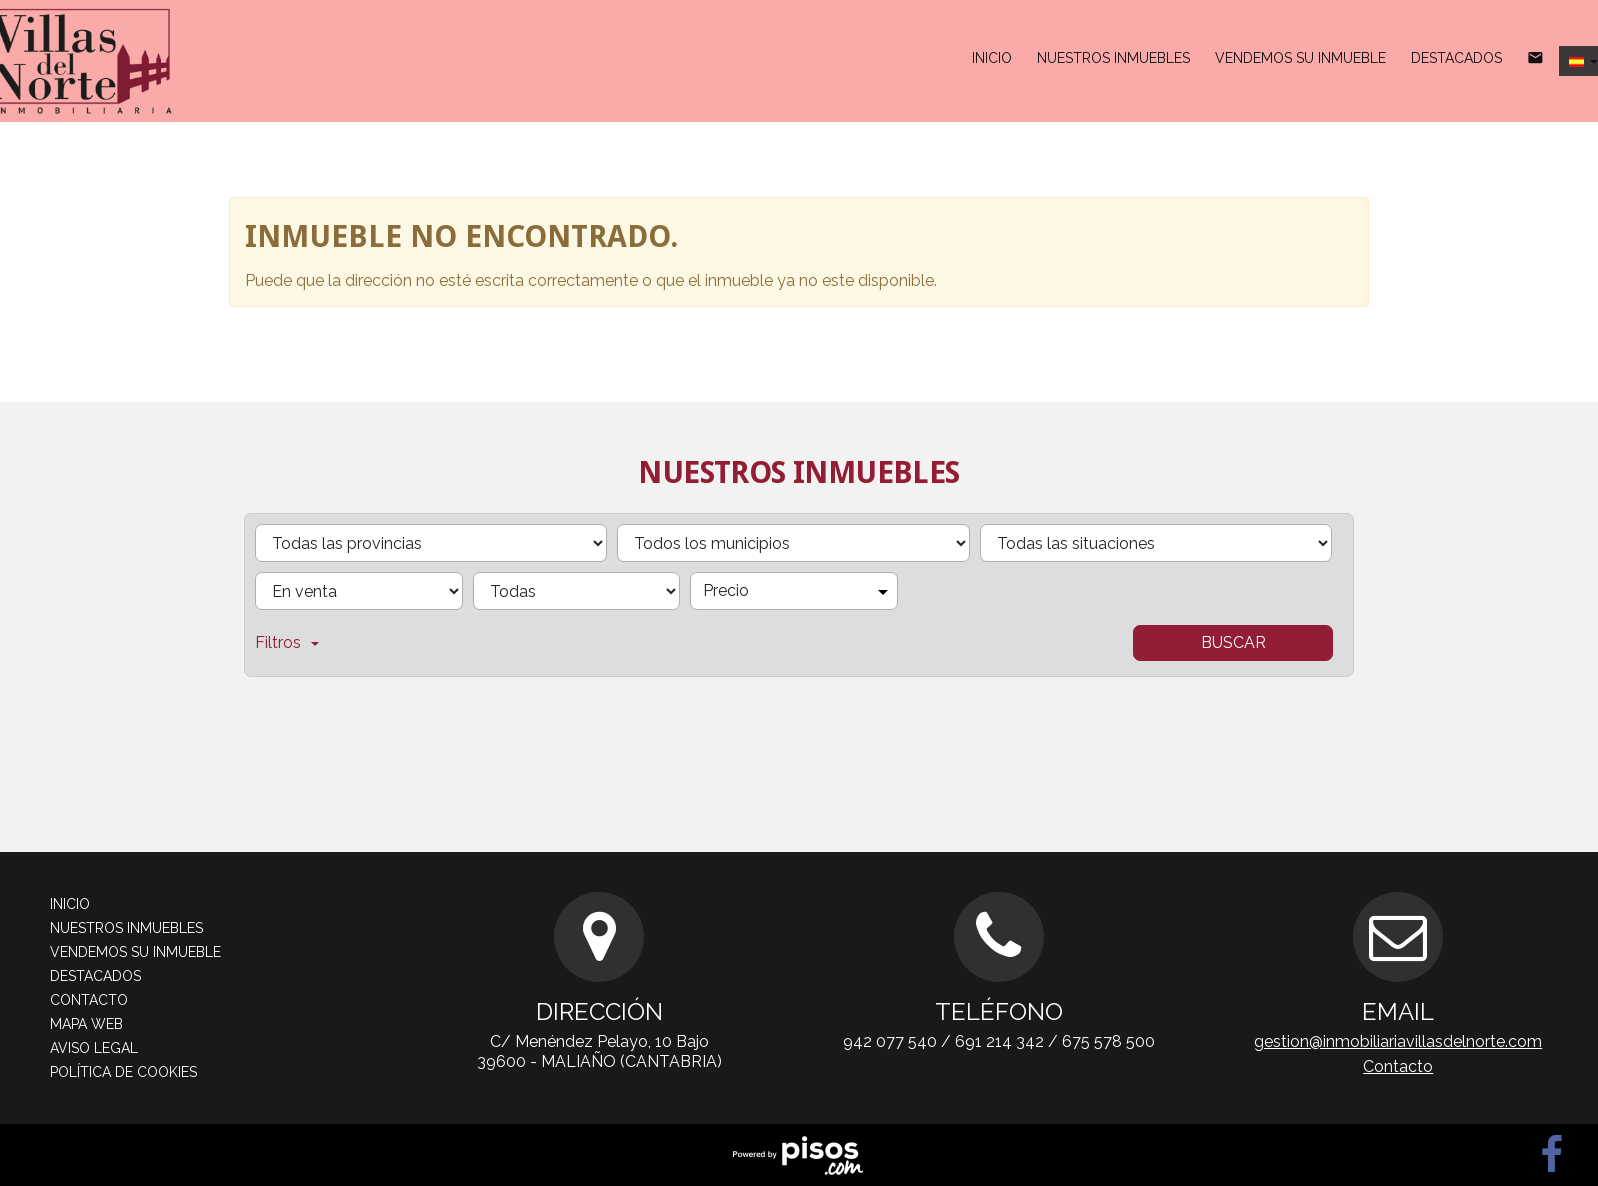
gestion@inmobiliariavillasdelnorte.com (1398, 1041)
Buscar (1233, 642)
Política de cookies (123, 1072)
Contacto (89, 1000)
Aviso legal (94, 1048)
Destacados (1456, 58)
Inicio (992, 58)
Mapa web (86, 1024)
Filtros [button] (287, 642)
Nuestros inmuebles (1113, 58)
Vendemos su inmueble (1300, 58)
